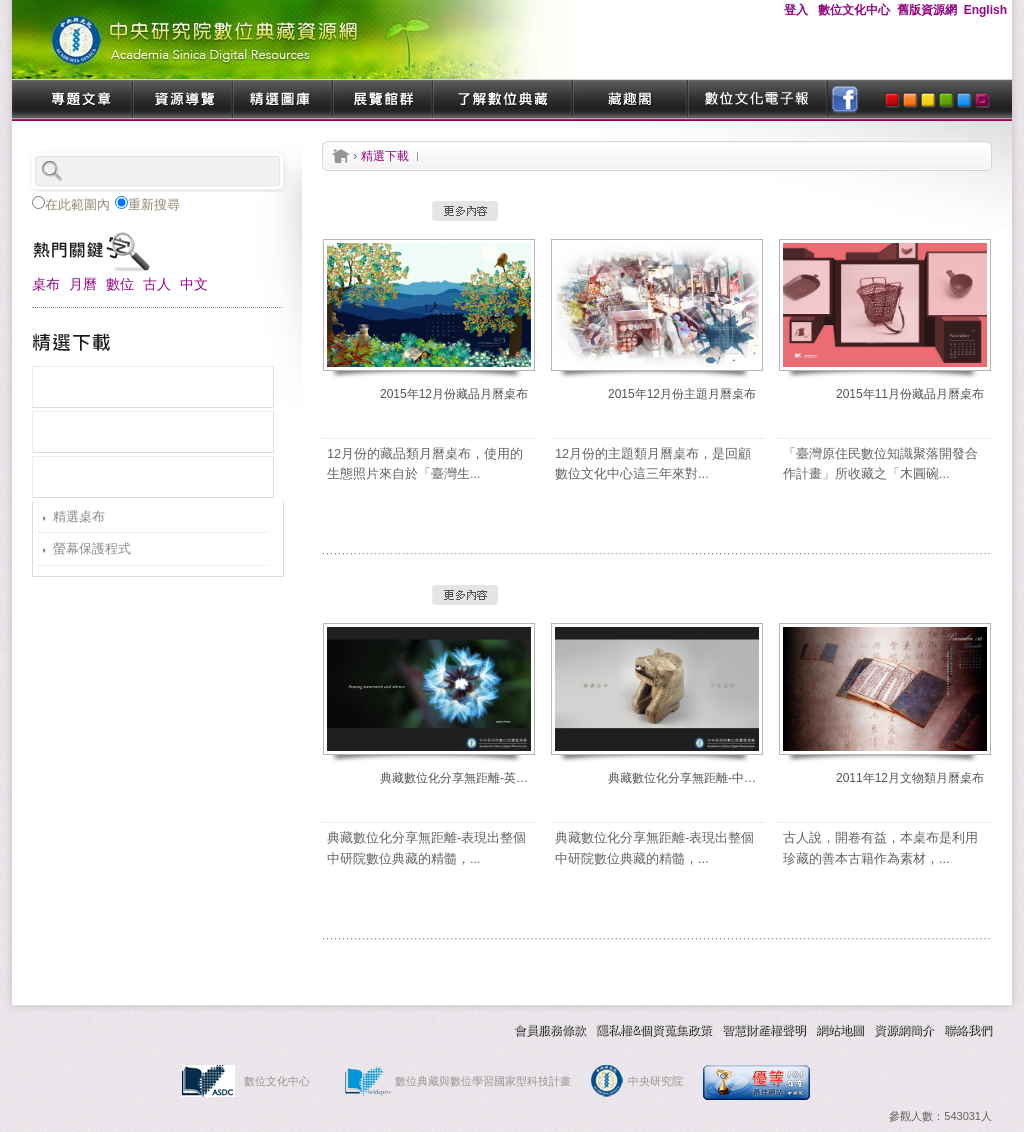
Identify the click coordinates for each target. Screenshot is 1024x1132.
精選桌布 (79, 516)
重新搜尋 (147, 204)
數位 (120, 284)
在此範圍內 (71, 204)
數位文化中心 (277, 1081)
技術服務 (182, 1030)
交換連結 (422, 1030)
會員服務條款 (550, 1030)
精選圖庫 (282, 100)
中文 (194, 284)
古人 (157, 284)
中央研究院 (655, 1081)
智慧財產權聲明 (764, 1030)
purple (982, 100)
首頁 (341, 156)
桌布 (46, 284)
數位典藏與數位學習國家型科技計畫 (483, 1081)
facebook (845, 100)
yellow (928, 100)
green (946, 100)
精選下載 (385, 156)
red (892, 100)
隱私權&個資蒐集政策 (654, 1030)
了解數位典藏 (502, 100)
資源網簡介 (904, 1030)
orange (910, 100)
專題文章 (82, 100)
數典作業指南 (302, 1030)
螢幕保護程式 (92, 548)
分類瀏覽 (153, 477)
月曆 (83, 284)
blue (964, 100)
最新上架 (153, 387)
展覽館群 (382, 100)
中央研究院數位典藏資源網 (292, 39)
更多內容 (465, 211)
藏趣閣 (629, 100)
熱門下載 (153, 432)
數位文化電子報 (757, 100)
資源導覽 (182, 100)
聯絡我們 (968, 1030)
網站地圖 (840, 1030)
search (247, 171)
